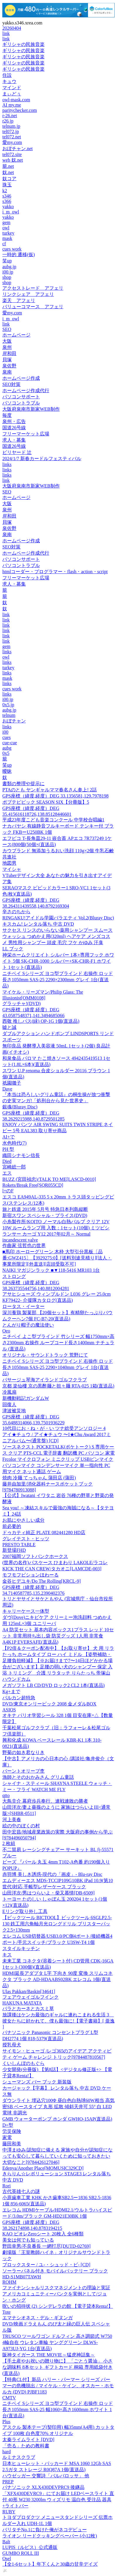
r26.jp (7, 120)
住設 (7, 75)
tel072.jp (10, 131)
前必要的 (11, 1526)
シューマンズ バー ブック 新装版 (37, 2081)
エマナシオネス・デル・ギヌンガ (37, 2317)
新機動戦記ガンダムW (25, 1398)
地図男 (9, 863)
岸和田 (9, 353)
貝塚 (7, 359)
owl (5, 227)
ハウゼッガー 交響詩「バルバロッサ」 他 (45, 2475)
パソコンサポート (21, 396)
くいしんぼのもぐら (23, 2063)
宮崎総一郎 (14, 1166)
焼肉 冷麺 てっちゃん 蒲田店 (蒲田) (39, 1477)
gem (6, 222)
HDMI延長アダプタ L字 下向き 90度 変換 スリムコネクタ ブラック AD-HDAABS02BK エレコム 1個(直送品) (57, 1979)
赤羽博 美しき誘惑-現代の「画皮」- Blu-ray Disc (52, 1874)
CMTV (9, 2397)
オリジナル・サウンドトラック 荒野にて (45, 1354)
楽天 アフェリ (18, 300)
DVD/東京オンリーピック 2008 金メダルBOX (49, 1703)
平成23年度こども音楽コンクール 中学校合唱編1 (53, 819)
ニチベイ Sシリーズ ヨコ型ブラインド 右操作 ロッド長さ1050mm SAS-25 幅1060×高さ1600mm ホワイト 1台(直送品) (57, 2409)
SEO (6, 329)
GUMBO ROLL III (20, 2553)
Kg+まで (11, 1691)
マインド (11, 87)
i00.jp (7, 271)
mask (7, 238)
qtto (6, 1795)
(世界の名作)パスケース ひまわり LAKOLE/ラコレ (55, 1562)
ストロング (14, 1276)
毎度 (7, 415)
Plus (6, 2421)
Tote (6, 2312)
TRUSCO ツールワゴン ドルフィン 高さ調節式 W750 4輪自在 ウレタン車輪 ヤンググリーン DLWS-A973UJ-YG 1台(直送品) (57, 2342)
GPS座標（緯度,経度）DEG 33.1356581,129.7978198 (55, 795)
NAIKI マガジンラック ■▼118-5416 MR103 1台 (51, 1270)
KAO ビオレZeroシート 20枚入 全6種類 (43, 2233)
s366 (6, 201)
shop (6, 277)
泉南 (7, 371)
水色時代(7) (14, 1143)
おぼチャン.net (17, 148)
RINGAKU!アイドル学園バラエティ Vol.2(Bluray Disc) (58, 917)
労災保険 (11, 2131)
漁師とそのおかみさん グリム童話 (38, 1777)
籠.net (8, 166)
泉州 (7, 347)
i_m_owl (10, 211)
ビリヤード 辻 (17, 452)
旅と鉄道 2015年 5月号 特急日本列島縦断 (45, 1209)
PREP (7, 2481)
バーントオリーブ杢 (23, 1770)
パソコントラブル (21, 402)
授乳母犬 (11, 2044)
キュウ (9, 81)
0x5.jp (8, 704)
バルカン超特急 (18, 1697)
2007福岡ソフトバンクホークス (35, 1556)
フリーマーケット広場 (25, 433)
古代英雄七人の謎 (21, 2191)
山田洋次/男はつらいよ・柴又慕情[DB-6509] (48, 1892)
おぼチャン (14, 720)
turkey (8, 233)
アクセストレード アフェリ (32, 288)
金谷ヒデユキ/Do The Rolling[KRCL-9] (41, 1581)
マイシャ (11, 869)
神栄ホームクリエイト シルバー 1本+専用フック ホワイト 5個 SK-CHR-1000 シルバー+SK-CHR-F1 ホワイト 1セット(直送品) (58, 961)
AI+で (8, 1136)
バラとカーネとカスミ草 (28, 2008)
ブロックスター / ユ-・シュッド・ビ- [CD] (46, 2264)
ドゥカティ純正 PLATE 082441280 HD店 (43, 1532)
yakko (8, 206)
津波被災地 (14, 1410)
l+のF (7, 1190)
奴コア (9, 178)
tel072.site (12, 154)
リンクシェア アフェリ (28, 294)
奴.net (8, 172)
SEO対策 (11, 384)
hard (6, 2451)
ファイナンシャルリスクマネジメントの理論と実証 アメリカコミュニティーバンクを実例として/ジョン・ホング (56, 2294)
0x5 (5, 753)
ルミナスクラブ (18, 2457)
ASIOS (9, 1709)
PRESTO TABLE (18, 1544)
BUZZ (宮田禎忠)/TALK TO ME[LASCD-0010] (49, 1179)
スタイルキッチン (21, 1948)
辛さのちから (16, 911)
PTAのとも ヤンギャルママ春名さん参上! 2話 (49, 789)
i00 (5, 732)
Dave (7, 1088)
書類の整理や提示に (23, 783)
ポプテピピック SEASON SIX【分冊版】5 (45, 802)
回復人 (9, 1404)
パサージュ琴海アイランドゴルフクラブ (44, 1379)
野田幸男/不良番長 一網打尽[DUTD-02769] (46, 2246)
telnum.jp (11, 126)
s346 (6, 195)
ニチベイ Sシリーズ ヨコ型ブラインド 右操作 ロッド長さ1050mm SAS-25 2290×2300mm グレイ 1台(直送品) (57, 979)
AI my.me (11, 104)
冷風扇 (9, 1392)
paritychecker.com (19, 110)
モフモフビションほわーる (30, 1574)
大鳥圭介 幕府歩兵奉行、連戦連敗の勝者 (45, 1800)
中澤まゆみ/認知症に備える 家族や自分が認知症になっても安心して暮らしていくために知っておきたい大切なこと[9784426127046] (57, 2156)
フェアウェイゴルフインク (30, 1997)
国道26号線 (14, 427)
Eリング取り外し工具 (25, 1911)
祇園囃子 (11, 1082)
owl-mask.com (16, 99)
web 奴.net (12, 160)
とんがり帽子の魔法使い (28, 1324)
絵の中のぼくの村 (21, 1825)
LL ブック (12, 948)
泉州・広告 (14, 421)
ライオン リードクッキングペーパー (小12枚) (49, 2535)
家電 (7, 2137)
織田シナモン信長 (21, 1155)
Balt (6, 2541)
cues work (11, 248)
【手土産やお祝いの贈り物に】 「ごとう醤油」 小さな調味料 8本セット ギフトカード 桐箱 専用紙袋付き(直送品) (57, 2367)
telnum (8, 715)
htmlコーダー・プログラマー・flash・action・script (55, 571)
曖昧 (7, 771)
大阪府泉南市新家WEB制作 (31, 409)
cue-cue (9, 742)
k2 (4, 190)
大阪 (7, 341)
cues (6, 737)
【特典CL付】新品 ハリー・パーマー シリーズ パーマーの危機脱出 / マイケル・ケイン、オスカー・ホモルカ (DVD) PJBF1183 (58, 2385)
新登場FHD (14, 1550)
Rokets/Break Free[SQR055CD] (32, 1185)
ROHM (9, 2282)
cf (4, 243)
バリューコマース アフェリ (32, 306)
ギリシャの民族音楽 (23, 44)
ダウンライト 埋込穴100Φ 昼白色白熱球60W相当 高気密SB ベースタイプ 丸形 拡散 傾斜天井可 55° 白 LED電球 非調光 (58, 2106)
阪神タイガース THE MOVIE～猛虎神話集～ (48, 2354)
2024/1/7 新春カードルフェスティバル (41, 458)
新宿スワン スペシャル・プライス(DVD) (44, 1215)
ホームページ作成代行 (25, 390)
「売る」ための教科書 (25, 2445)
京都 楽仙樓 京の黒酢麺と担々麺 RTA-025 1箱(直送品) (58, 1385)
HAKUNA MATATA (22, 2002)
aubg (6, 747)
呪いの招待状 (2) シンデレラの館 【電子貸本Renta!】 (57, 2306)
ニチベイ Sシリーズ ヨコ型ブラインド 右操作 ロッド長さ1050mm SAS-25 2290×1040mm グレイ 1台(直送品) (57, 1367)
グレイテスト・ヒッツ (25, 1538)
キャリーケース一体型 (25, 1611)
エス (7, 1173)
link (6, 33)
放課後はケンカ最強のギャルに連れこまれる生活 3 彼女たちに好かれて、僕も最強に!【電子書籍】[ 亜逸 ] (58, 2020)
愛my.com (12, 142)
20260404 (11, 28)
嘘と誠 (9, 1027)
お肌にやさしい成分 (23, 1520)
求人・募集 (14, 439)
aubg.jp (9, 266)
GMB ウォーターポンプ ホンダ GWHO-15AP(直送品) (57, 2118)
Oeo (6, 1330)
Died (6, 1161)
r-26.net (9, 115)
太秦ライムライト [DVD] (28, 2439)
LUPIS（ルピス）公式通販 (29, 2547)
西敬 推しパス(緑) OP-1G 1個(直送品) (40, 1021)
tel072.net (11, 136)
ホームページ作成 (21, 378)
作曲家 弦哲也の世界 (24, 1245)
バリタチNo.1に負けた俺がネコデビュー (44, 2529)
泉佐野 (9, 365)
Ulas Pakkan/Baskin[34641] (28, 1991)
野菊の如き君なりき (23, 1752)
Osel (6, 2558)
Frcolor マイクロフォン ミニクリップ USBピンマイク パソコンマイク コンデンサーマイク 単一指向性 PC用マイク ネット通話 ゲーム (57, 1465)
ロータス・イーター (23, 1306)
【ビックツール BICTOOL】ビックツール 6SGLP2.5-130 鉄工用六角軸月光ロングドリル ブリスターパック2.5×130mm (57, 1923)
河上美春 (11, 1819)
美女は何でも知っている (28, 2239)
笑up (7, 260)
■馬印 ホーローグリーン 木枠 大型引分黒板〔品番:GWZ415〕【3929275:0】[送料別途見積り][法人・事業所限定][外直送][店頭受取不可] (57, 1258)
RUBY (8, 2511)
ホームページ (16, 334)
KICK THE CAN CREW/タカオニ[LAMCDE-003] (51, 1568)
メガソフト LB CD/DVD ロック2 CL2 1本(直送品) (53, 1685)
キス (7, 1954)
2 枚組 (8, 1843)
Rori (6, 2185)
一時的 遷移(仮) (18, 254)
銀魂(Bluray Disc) (20, 1106)
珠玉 (7, 184)
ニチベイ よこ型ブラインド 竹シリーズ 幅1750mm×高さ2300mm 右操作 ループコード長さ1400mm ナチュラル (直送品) (58, 1342)
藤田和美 (11, 2143)
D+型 (7, 2125)
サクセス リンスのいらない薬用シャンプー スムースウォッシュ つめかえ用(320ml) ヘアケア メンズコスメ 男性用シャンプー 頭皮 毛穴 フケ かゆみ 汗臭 (57, 936)
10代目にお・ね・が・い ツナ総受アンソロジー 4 (54, 1428)
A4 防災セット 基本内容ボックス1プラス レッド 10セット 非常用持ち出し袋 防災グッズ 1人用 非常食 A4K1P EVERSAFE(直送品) (58, 1636)
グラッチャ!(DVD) (21, 1003)
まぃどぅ (11, 93)
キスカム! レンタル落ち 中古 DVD (38, 923)
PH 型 (8, 1149)
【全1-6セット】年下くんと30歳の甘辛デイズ (50, 2564)
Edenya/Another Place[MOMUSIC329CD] (43, 2168)
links (6, 464)
